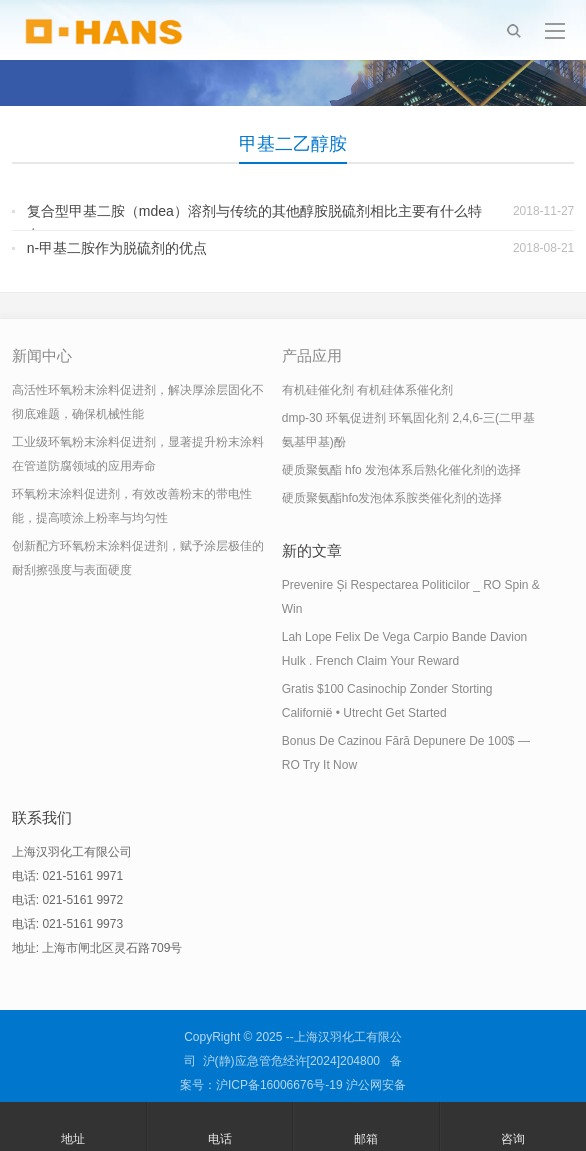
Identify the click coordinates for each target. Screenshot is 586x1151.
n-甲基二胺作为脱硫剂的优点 (117, 248)
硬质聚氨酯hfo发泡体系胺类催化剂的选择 (392, 498)
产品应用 (312, 355)
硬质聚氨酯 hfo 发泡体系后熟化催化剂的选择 (401, 470)
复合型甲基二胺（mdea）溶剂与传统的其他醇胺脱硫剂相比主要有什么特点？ (254, 223)
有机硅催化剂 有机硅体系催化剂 (367, 390)
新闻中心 (42, 355)
